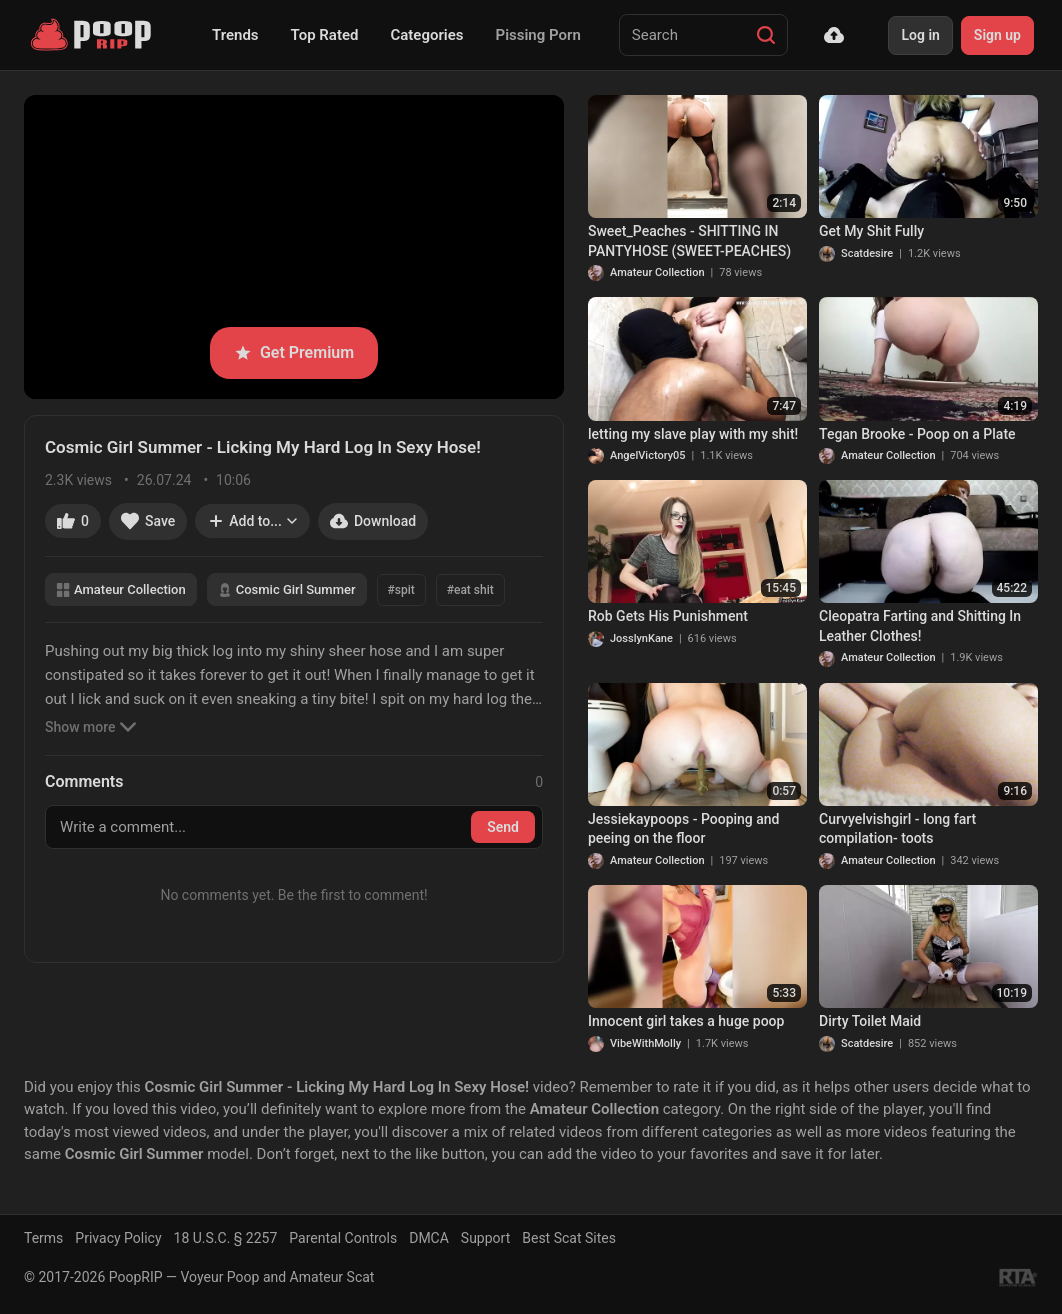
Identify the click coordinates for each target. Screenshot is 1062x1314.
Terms (43, 1238)
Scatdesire (867, 253)
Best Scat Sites (569, 1238)
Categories (426, 35)
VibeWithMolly (645, 1043)
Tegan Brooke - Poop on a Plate (917, 434)
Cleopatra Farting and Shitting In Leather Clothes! (920, 626)
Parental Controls (343, 1238)
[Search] (766, 35)
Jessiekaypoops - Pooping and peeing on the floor (684, 829)
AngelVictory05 (648, 455)
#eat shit (470, 590)
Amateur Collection (121, 589)
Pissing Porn (538, 35)
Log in (920, 35)
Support (485, 1238)
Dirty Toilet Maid (870, 1021)
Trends (235, 35)
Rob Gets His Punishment (668, 616)
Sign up (997, 35)
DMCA (429, 1238)
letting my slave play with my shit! (693, 434)
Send (503, 827)
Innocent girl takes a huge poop (686, 1021)
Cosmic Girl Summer (287, 589)
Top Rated (325, 35)
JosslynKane (641, 638)
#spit (401, 590)
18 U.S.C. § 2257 (226, 1238)
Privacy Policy (118, 1238)
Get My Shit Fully (871, 231)
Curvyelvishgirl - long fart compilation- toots (897, 829)
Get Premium (294, 352)
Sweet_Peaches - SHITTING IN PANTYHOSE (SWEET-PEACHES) (689, 241)
